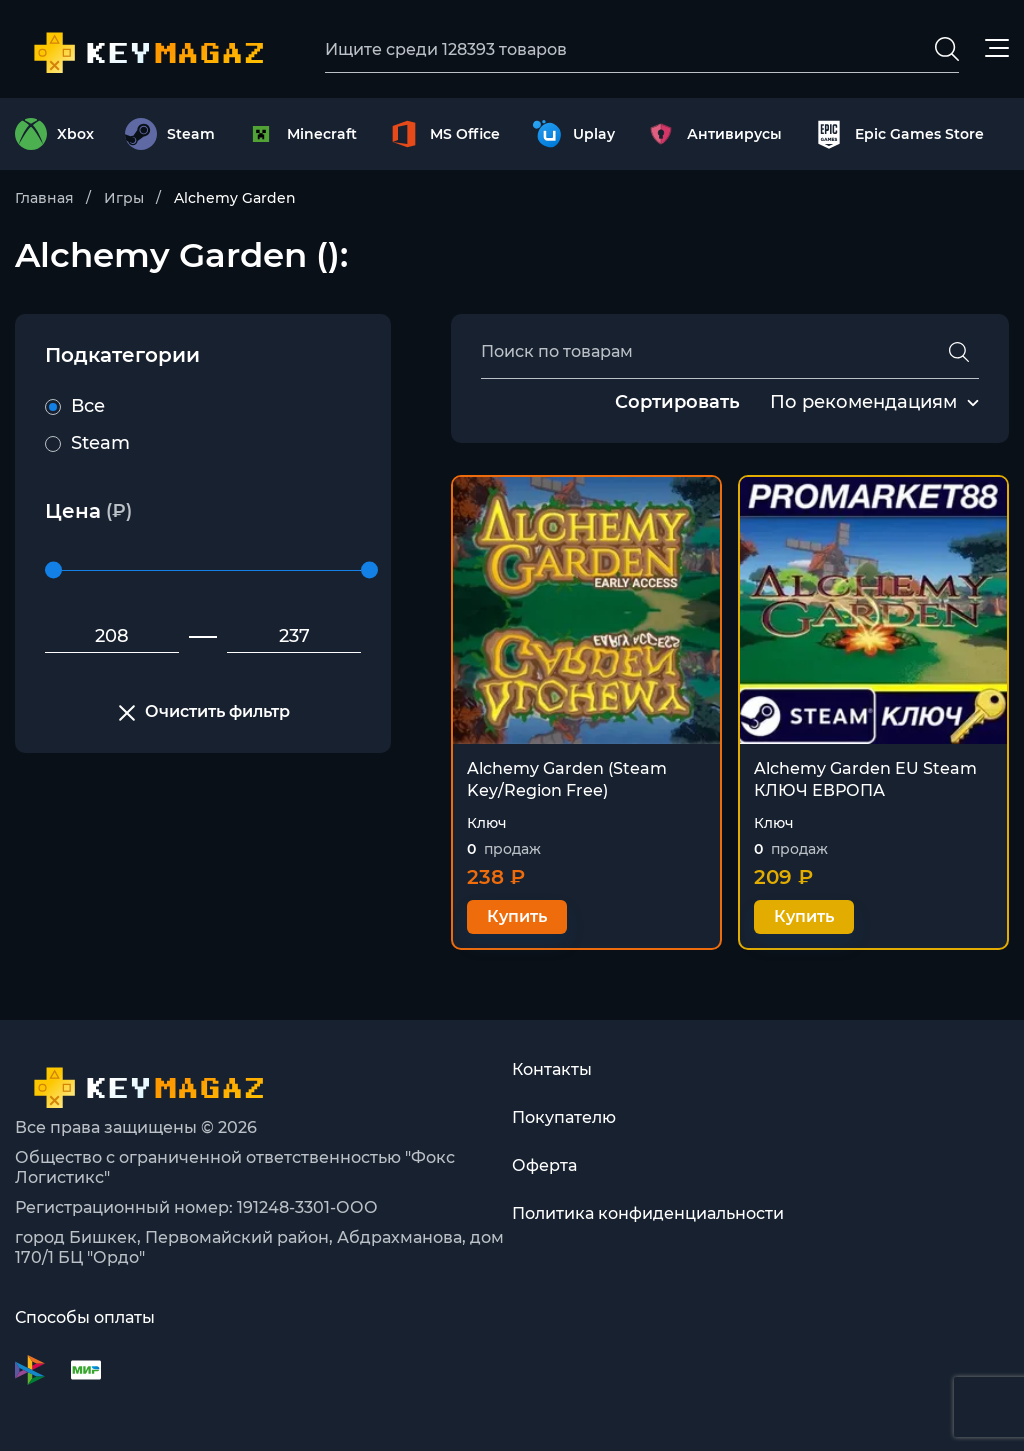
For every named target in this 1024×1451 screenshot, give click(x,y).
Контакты (552, 1069)
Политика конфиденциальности (648, 1213)
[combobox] (863, 403)
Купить (517, 916)
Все (75, 406)
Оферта (544, 1165)
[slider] (53, 570)
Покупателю (564, 1117)
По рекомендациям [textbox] (863, 402)
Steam (87, 443)
